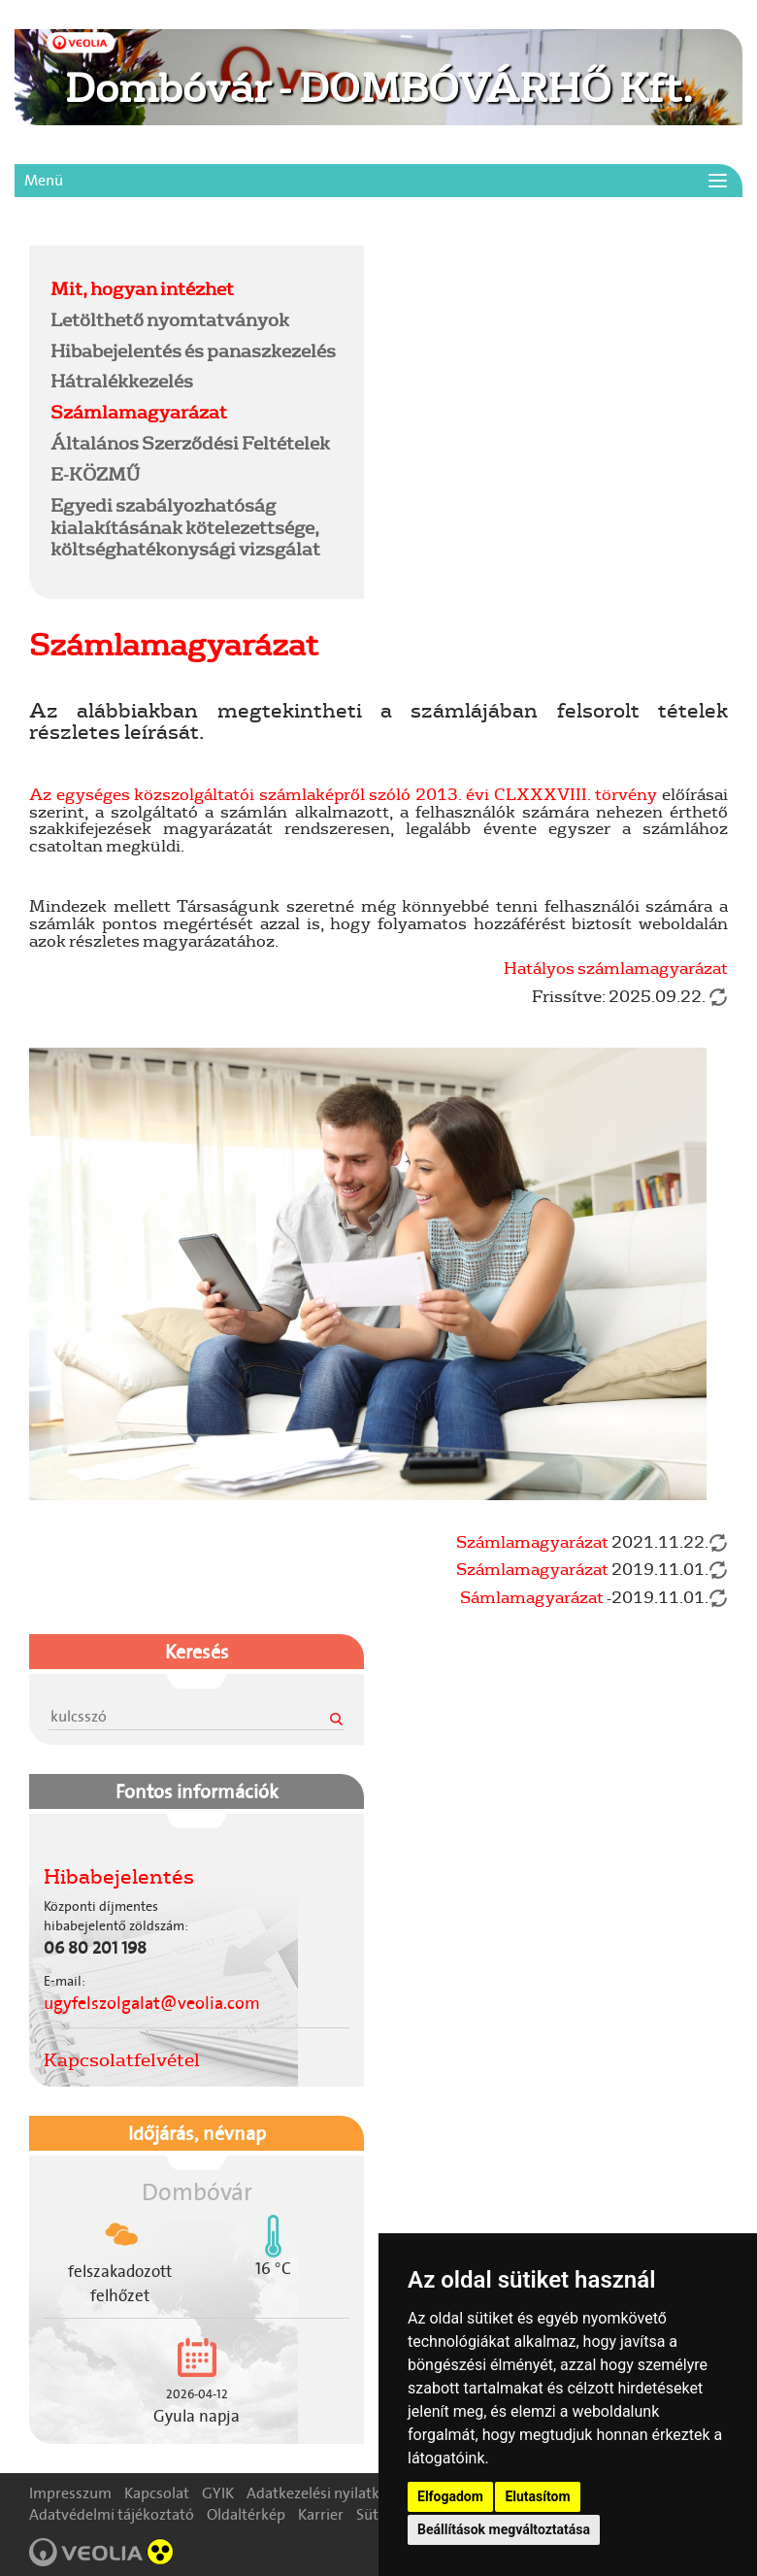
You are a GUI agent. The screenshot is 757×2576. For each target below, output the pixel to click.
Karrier (321, 2514)
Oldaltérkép (246, 2514)
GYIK (218, 2493)
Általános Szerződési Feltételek (190, 442)
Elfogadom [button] (450, 2496)
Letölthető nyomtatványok (169, 319)
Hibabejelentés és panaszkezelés (193, 350)
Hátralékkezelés (121, 380)
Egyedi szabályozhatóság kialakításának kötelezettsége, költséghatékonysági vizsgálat (185, 527)
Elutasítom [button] (537, 2496)
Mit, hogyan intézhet (142, 288)
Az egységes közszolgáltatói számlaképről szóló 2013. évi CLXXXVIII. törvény (343, 794)
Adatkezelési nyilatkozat (328, 2493)
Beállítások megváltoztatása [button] (503, 2529)
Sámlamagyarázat (532, 1597)
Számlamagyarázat (138, 411)
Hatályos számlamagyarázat (616, 967)
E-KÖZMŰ (95, 473)
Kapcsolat (156, 2493)
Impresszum (70, 2493)
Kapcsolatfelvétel (122, 2059)
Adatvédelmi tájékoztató (111, 2514)
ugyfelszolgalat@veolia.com (152, 2003)
